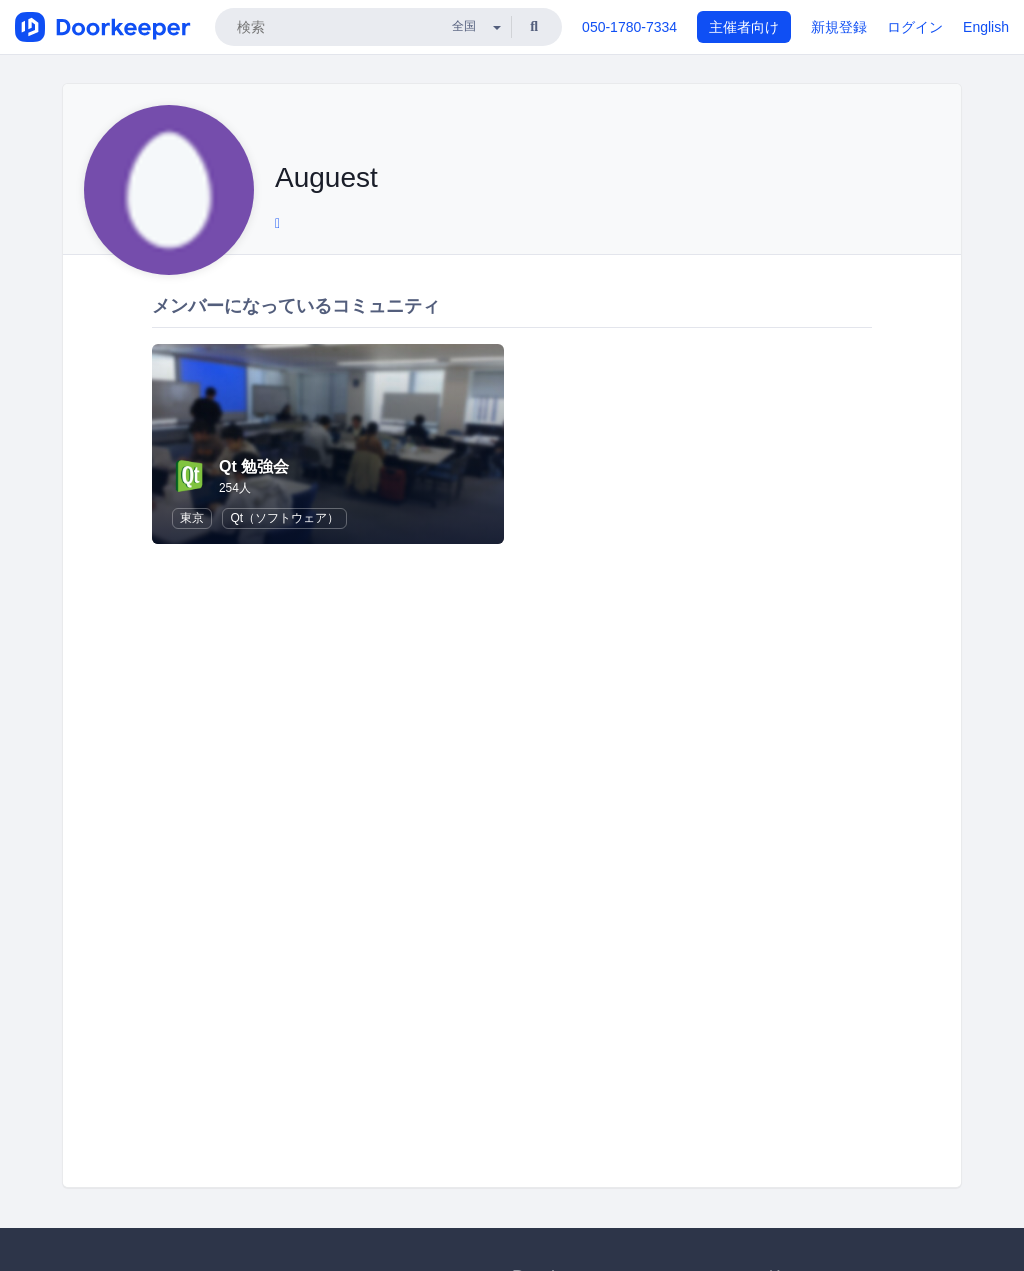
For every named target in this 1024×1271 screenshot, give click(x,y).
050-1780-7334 (629, 27)
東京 (192, 518)
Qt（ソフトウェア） (284, 518)
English (986, 27)
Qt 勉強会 (254, 466)
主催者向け (744, 27)
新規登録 (839, 27)
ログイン (915, 27)
